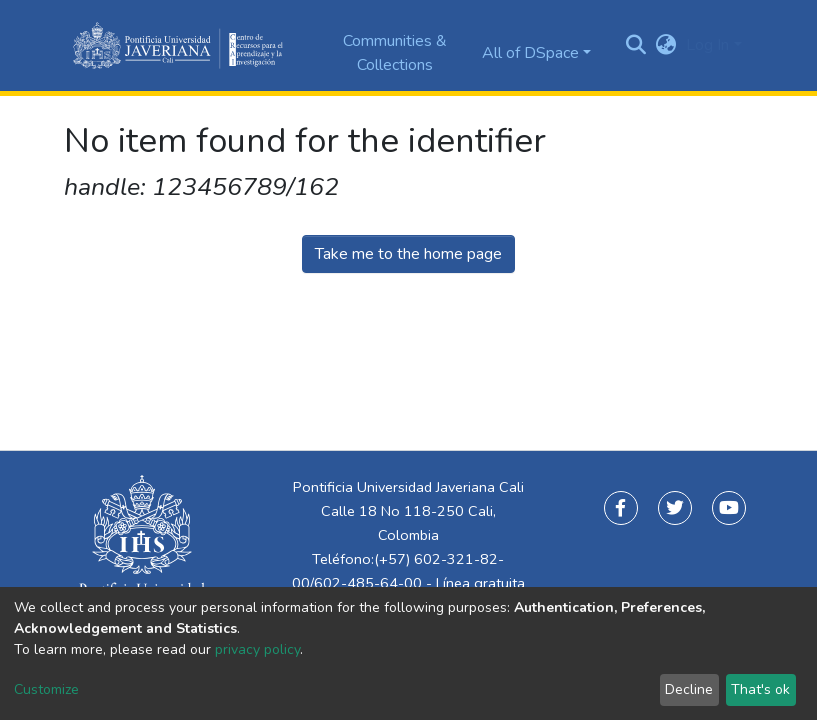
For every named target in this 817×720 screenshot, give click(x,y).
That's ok (760, 689)
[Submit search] (635, 46)
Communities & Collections (395, 53)
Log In (707, 45)
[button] (665, 45)
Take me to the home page (408, 254)
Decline (689, 689)
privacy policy (257, 649)
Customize (46, 689)
